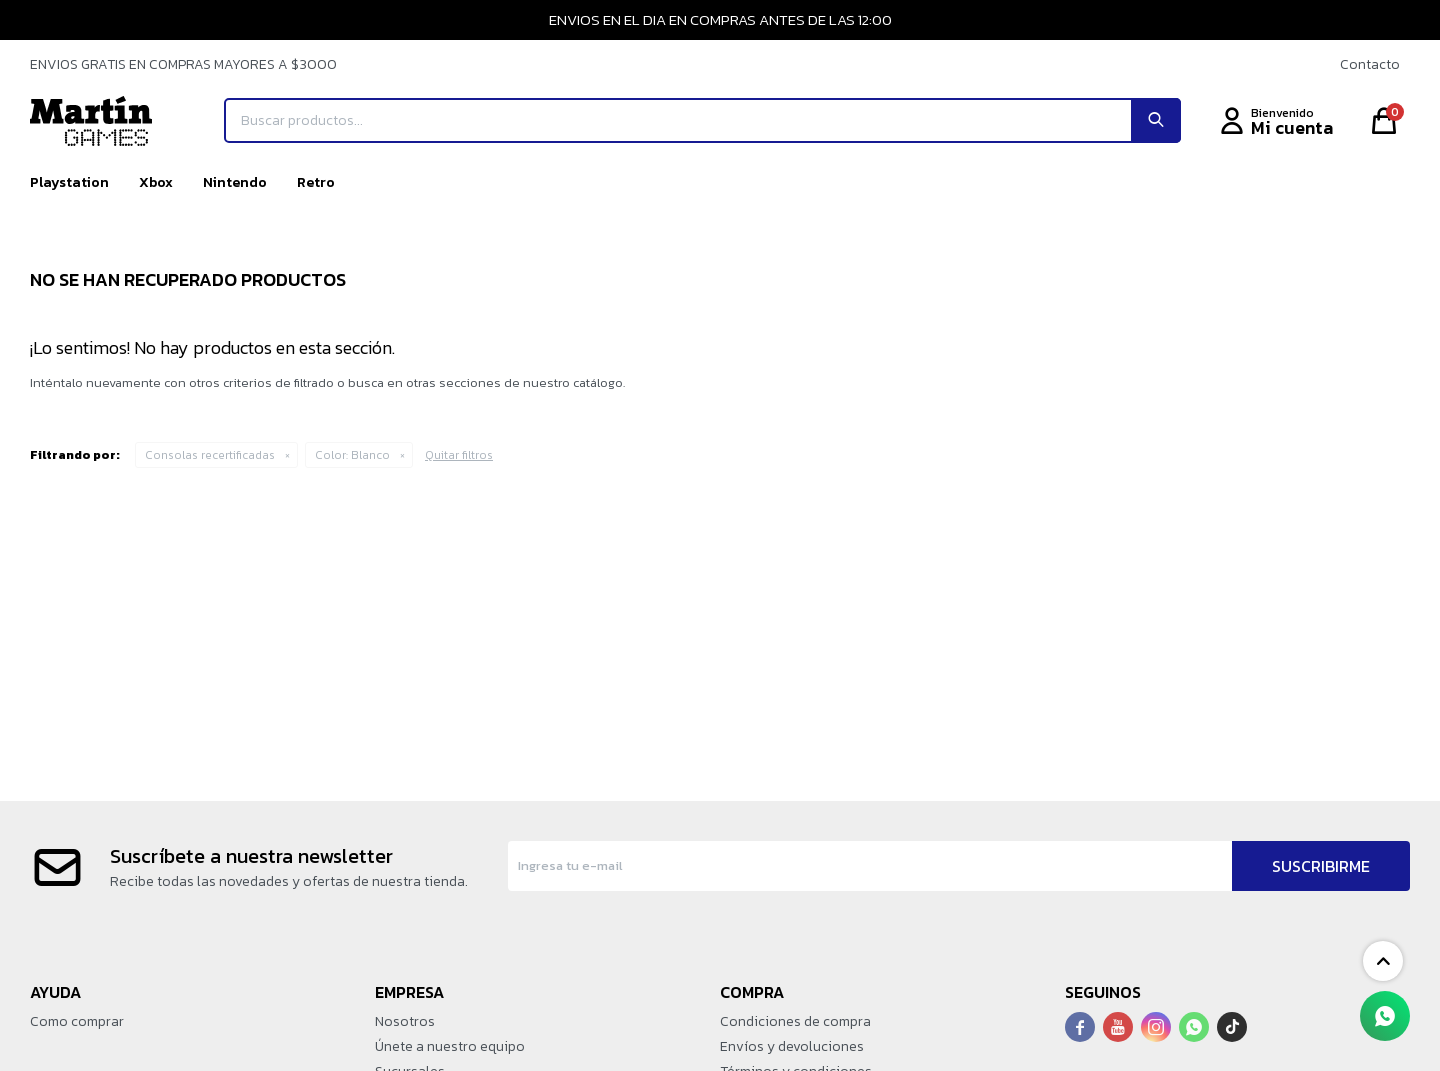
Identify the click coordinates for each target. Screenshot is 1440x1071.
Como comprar (77, 1021)
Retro (316, 182)
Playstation (69, 182)
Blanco (352, 455)
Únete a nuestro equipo (450, 1046)
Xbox (156, 182)
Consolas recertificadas (210, 455)
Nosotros (405, 1021)
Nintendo (235, 182)
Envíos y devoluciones (792, 1046)
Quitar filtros (459, 455)
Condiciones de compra (795, 1021)
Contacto (1370, 64)
